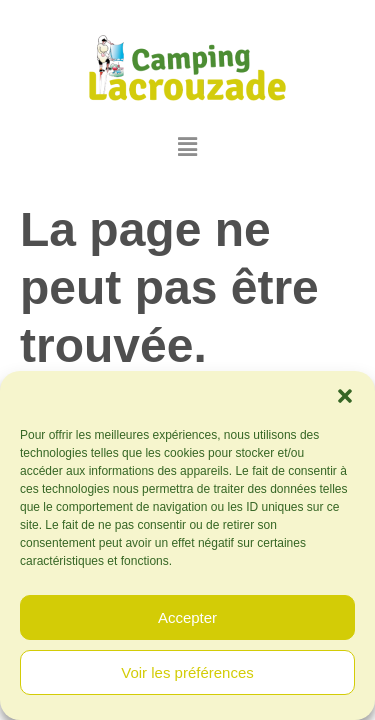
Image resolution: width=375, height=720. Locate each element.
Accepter (187, 617)
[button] (345, 396)
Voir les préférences (187, 672)
